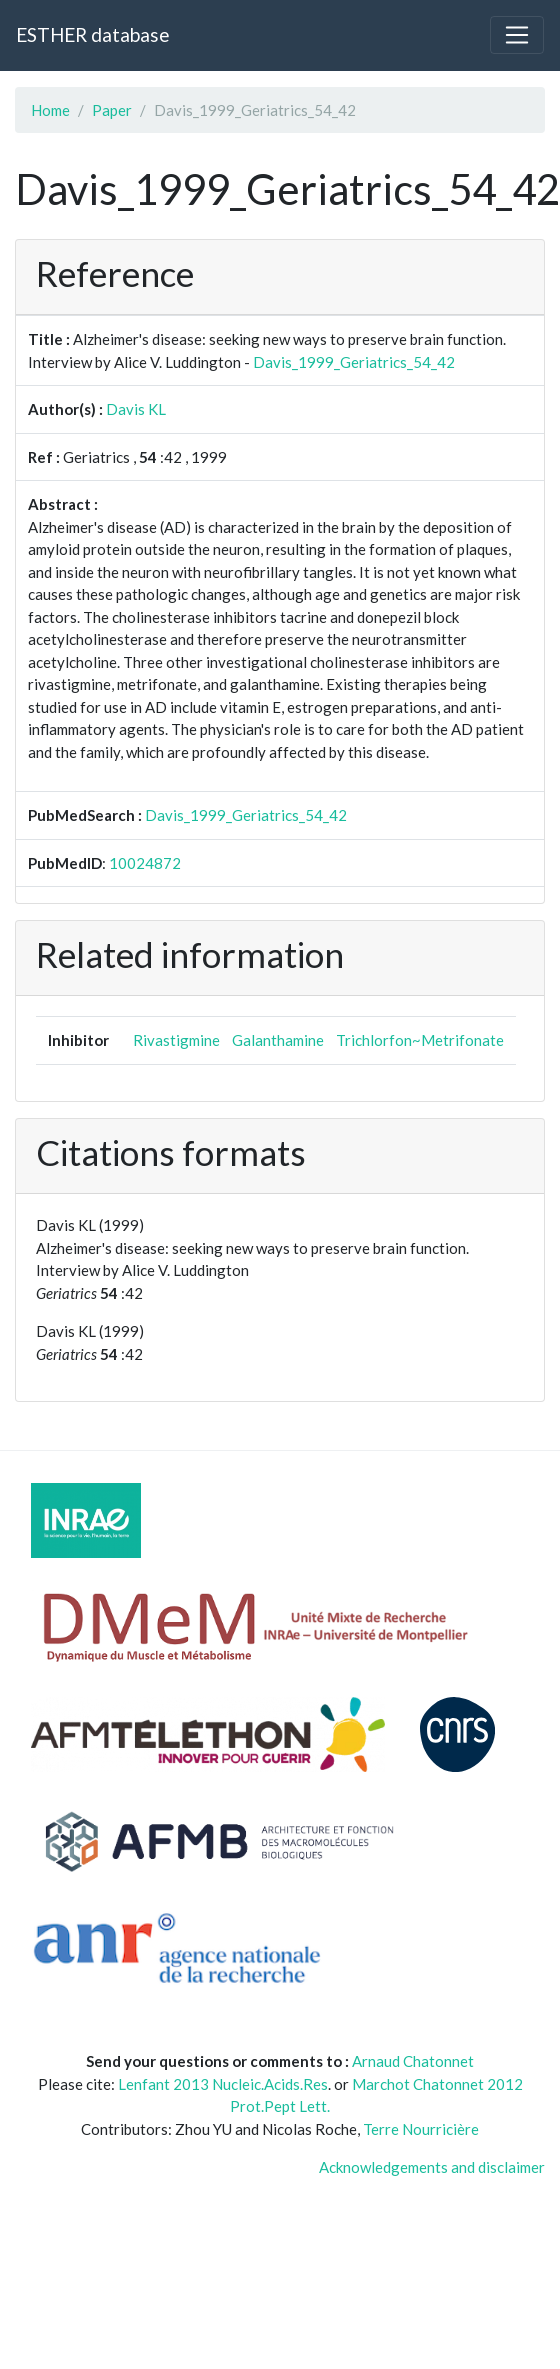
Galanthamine (278, 1040)
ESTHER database (92, 34)
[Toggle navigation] (517, 35)
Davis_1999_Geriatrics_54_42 (354, 362)
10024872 (145, 863)
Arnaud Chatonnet (413, 2061)
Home (50, 110)
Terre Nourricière (421, 2129)
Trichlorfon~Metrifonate (420, 1040)
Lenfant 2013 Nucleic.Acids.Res (223, 2084)
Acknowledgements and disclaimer (432, 2167)
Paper (112, 110)
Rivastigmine (176, 1040)
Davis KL (136, 409)
